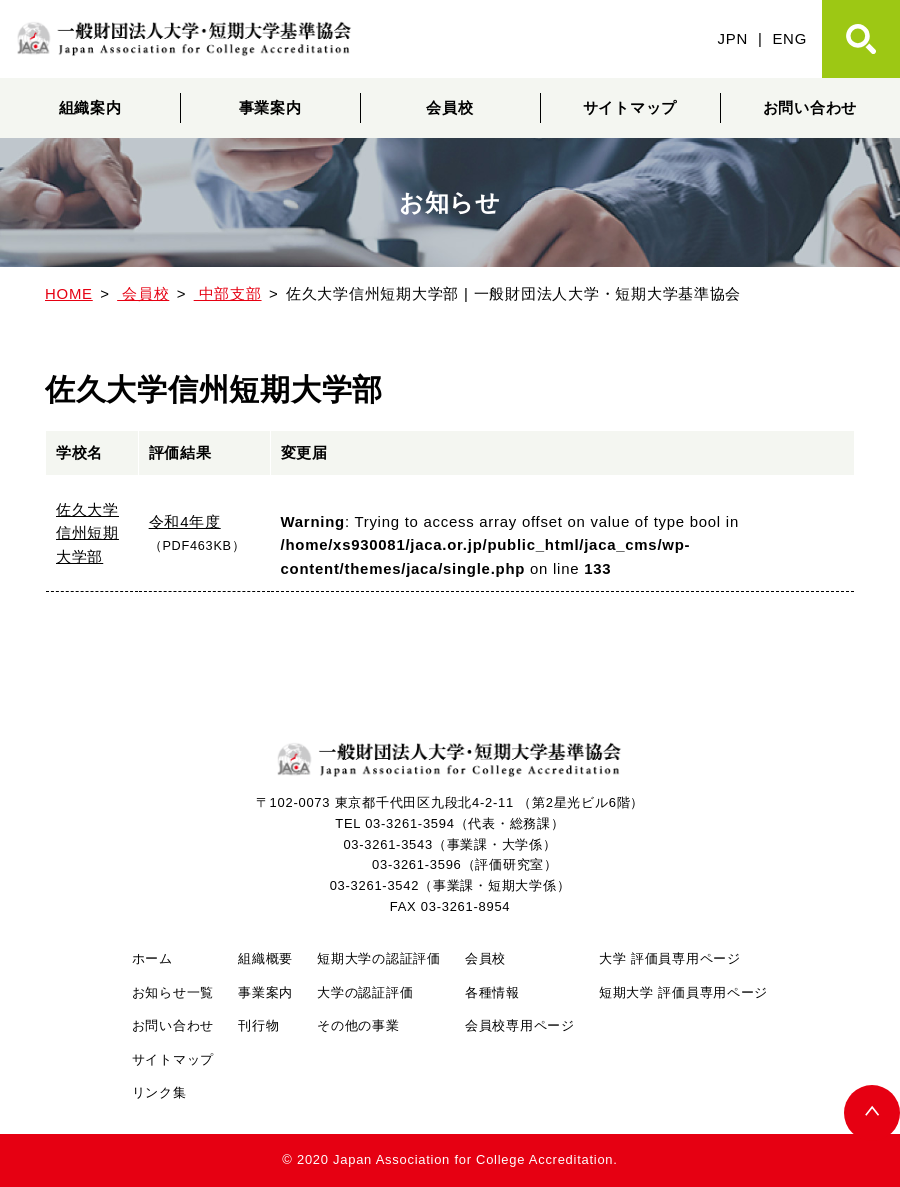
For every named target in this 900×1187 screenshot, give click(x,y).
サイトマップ (630, 107)
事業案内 (270, 107)
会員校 (449, 107)
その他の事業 (358, 1025)
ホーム (152, 958)
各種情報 (492, 992)
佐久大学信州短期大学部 (87, 533)
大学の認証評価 (365, 992)
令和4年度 (185, 521)
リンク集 (159, 1092)
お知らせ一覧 (173, 992)
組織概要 (265, 958)
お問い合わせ (810, 107)
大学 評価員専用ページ (670, 958)
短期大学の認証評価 (379, 958)
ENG (789, 38)
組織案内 (90, 107)
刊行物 (258, 1025)
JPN (733, 38)
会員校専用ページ (520, 1025)
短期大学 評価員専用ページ (683, 992)
